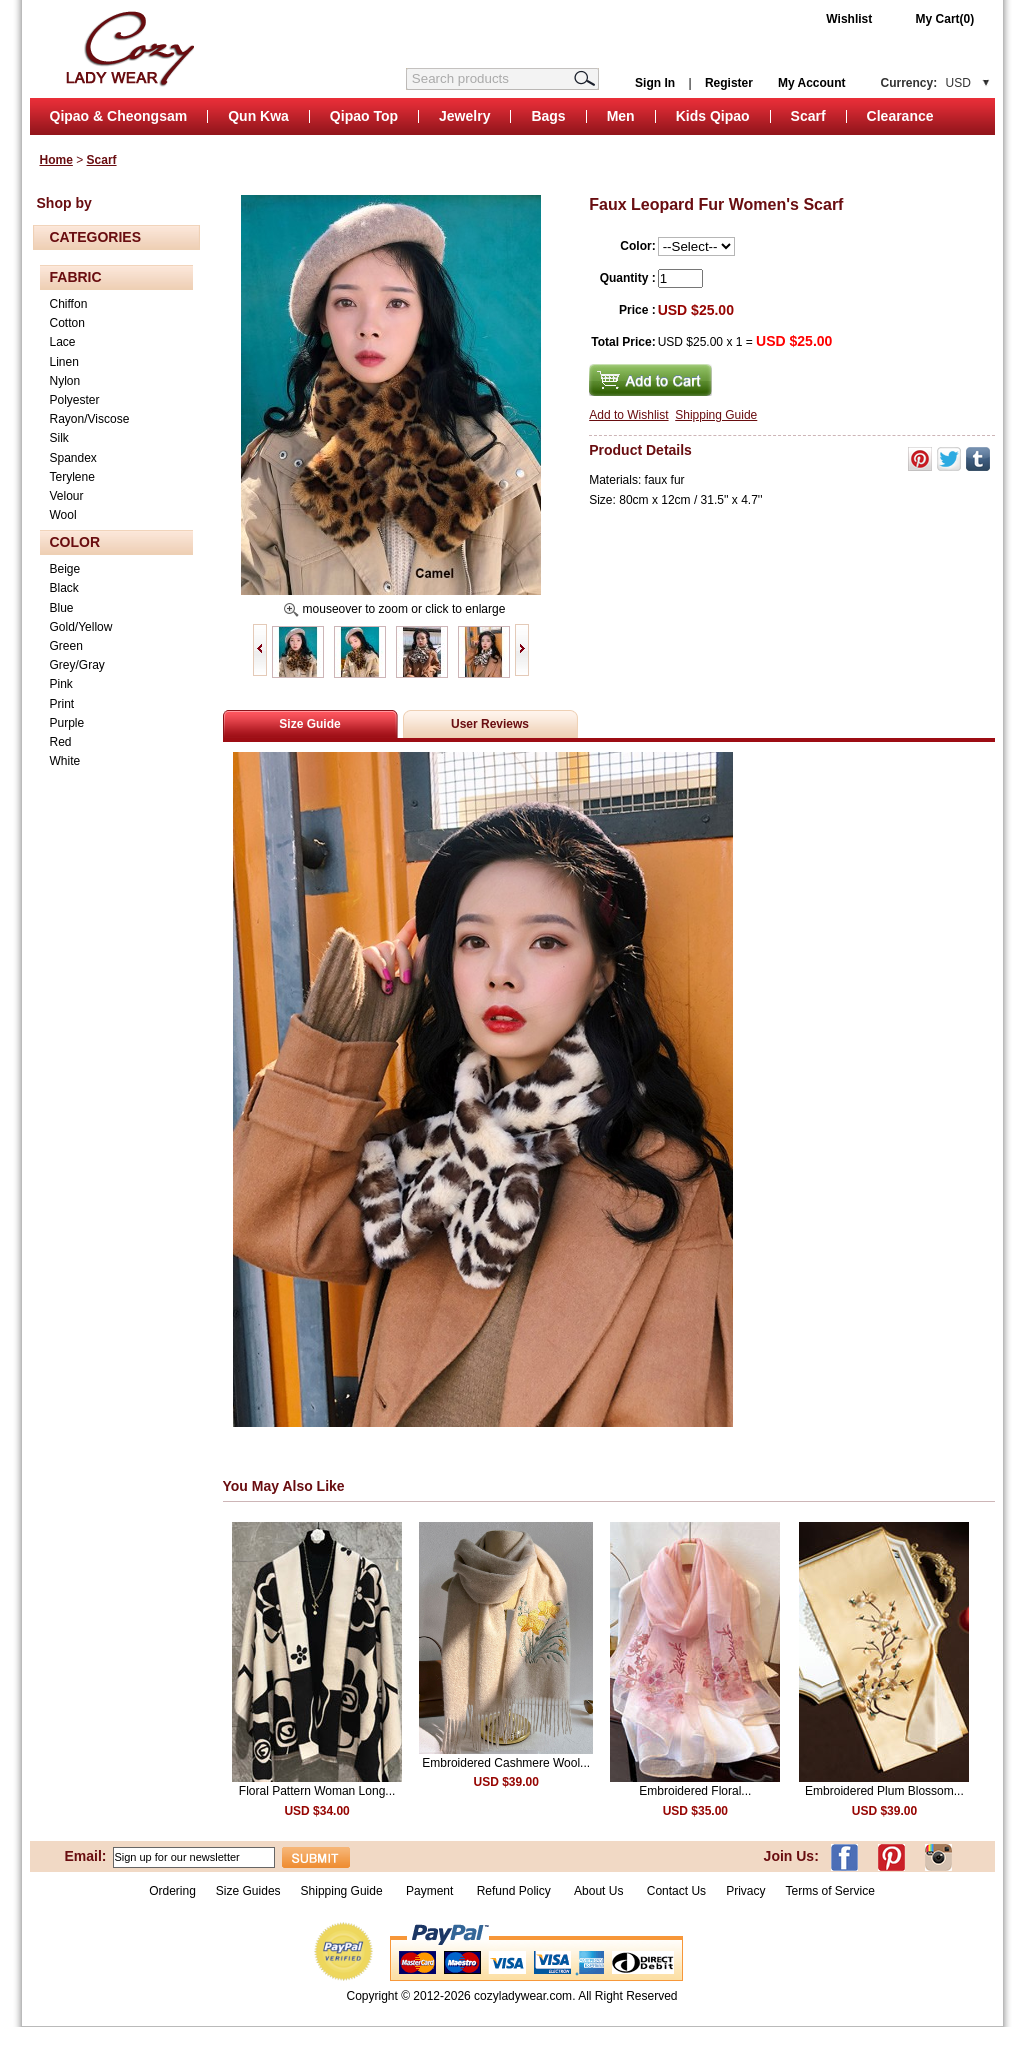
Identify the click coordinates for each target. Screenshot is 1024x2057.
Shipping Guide (716, 415)
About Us (600, 1891)
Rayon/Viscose (90, 419)
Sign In (655, 83)
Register (729, 83)
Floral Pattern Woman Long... (317, 1791)
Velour (67, 496)
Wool (63, 515)
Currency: (926, 83)
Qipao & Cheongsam (119, 116)
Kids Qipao (713, 116)
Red (61, 742)
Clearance (900, 116)
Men (621, 116)
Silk (59, 438)
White (65, 761)
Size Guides (248, 1891)
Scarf (808, 116)
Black (64, 588)
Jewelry (464, 116)
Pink (61, 684)
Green (66, 646)
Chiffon (69, 304)
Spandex (73, 458)
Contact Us (676, 1891)
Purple (67, 723)
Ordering (172, 1891)
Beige (65, 569)
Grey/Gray (77, 665)
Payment (429, 1891)
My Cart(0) (945, 19)
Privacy (745, 1891)
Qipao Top (364, 116)
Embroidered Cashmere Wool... (506, 1763)
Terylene (72, 477)
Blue (62, 608)
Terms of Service (829, 1891)
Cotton (67, 323)
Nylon (65, 381)
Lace (63, 342)
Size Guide (309, 724)
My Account (812, 83)
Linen (64, 362)
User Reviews (490, 724)
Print (62, 704)
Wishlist (849, 19)
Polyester (75, 400)
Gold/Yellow (81, 627)
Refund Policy (514, 1891)
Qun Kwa (258, 116)
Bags (548, 116)
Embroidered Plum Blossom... (884, 1791)
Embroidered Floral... (695, 1791)
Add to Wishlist (628, 415)
